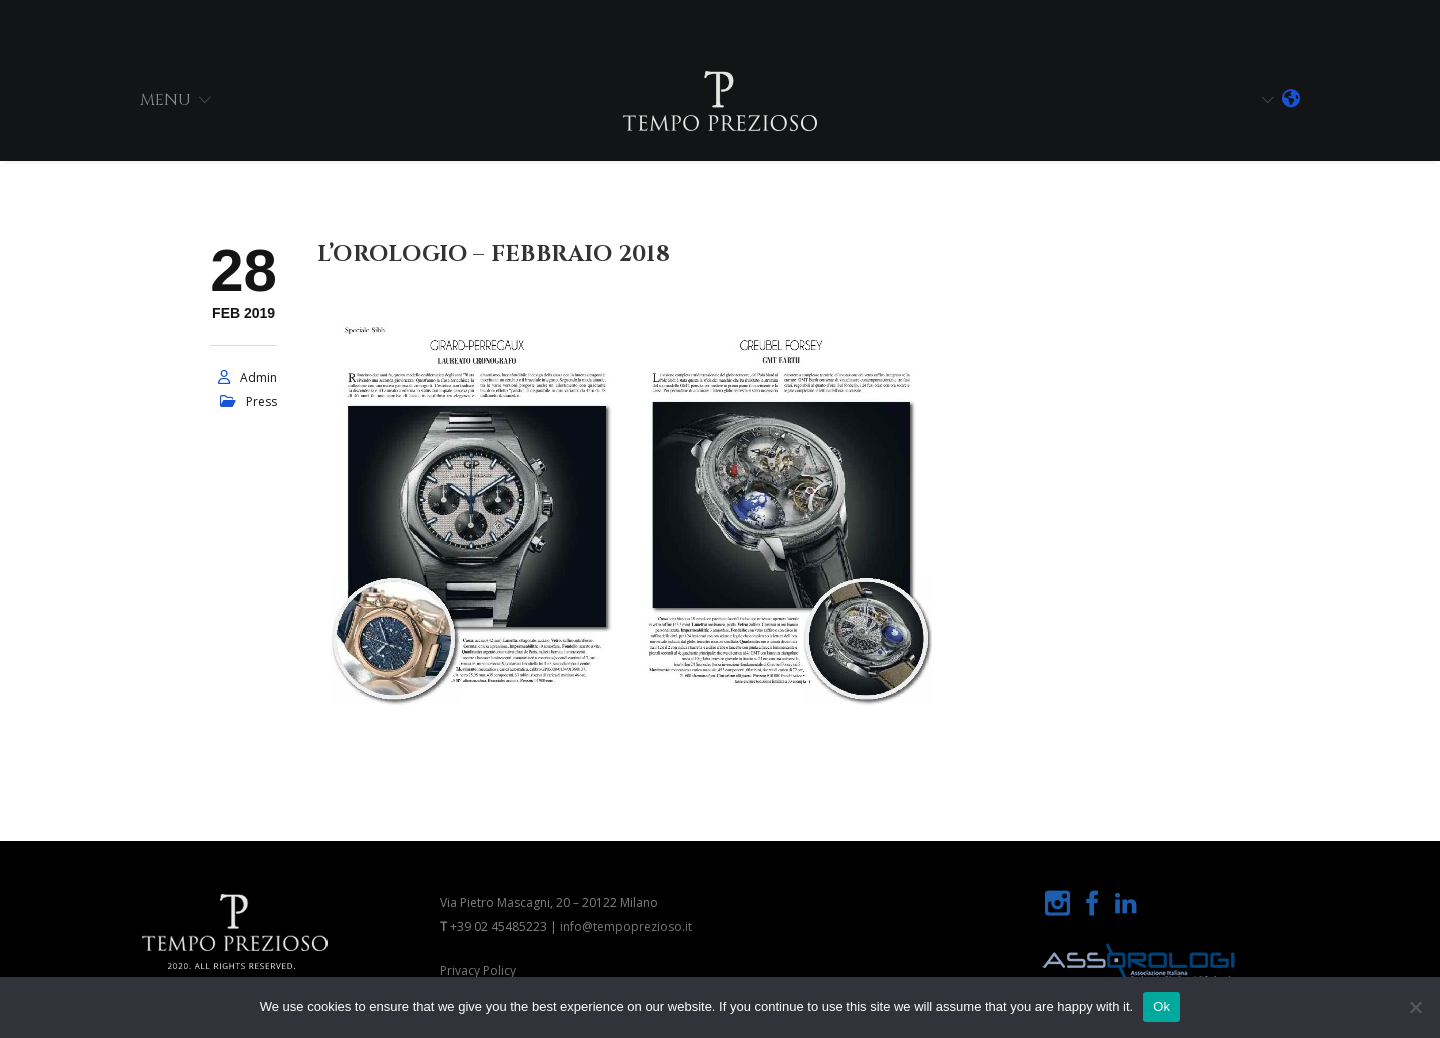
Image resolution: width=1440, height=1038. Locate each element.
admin (258, 377)
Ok (1161, 1006)
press (261, 401)
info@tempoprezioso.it (626, 926)
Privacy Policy (478, 970)
